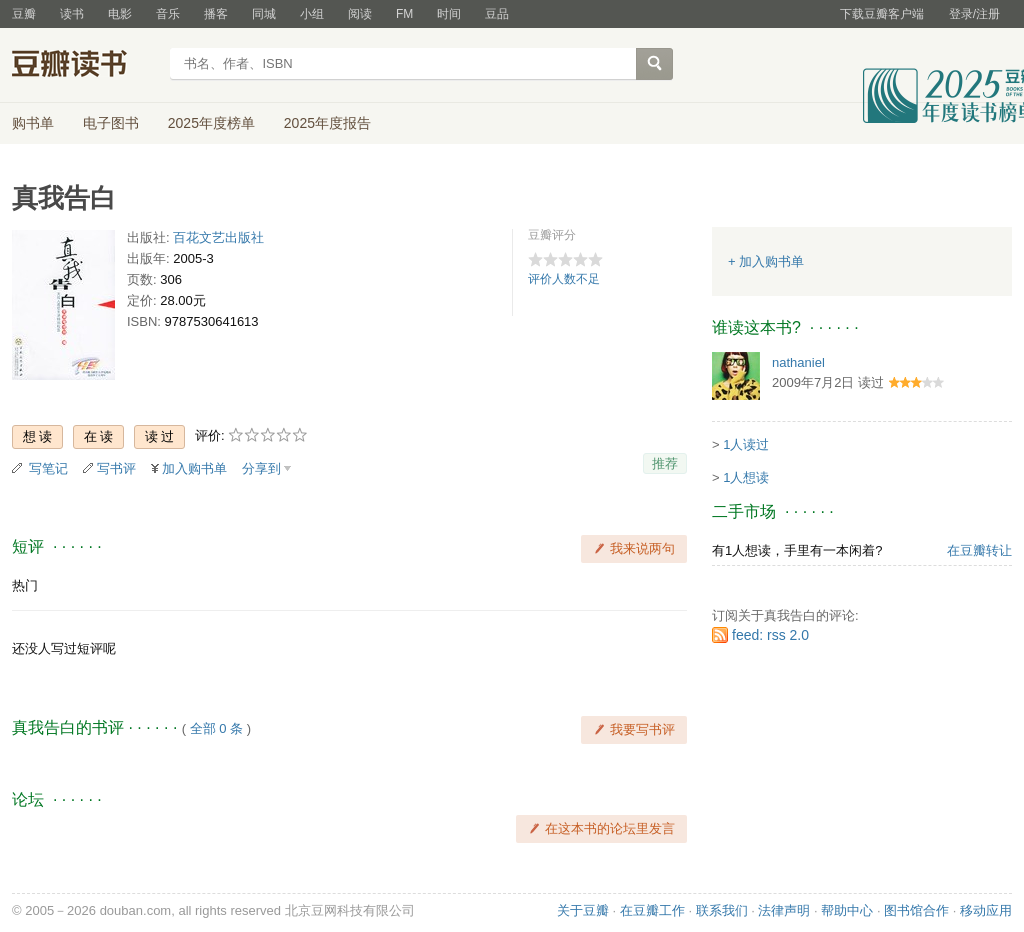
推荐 (665, 463)
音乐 (168, 14)
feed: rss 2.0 (770, 635)
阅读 (360, 14)
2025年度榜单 (211, 123)
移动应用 (986, 910)
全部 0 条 (216, 728)
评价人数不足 (564, 279)
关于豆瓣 (583, 910)
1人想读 (746, 477)
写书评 (116, 468)
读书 (72, 14)
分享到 (261, 468)
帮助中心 (847, 910)
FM (404, 14)
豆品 (497, 14)
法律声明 (784, 910)
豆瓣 (24, 14)
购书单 (33, 123)
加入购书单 (194, 468)
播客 (216, 14)
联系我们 (722, 910)
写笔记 (48, 468)
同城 (264, 14)
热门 (25, 585)
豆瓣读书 (84, 66)
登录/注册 (974, 14)
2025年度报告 (327, 123)
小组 (312, 14)
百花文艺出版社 (218, 237)
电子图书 (111, 123)
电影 (120, 14)
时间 (449, 14)
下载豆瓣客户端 (882, 14)
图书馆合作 (916, 910)
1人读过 (746, 444)
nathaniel (798, 362)
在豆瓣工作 (652, 910)
